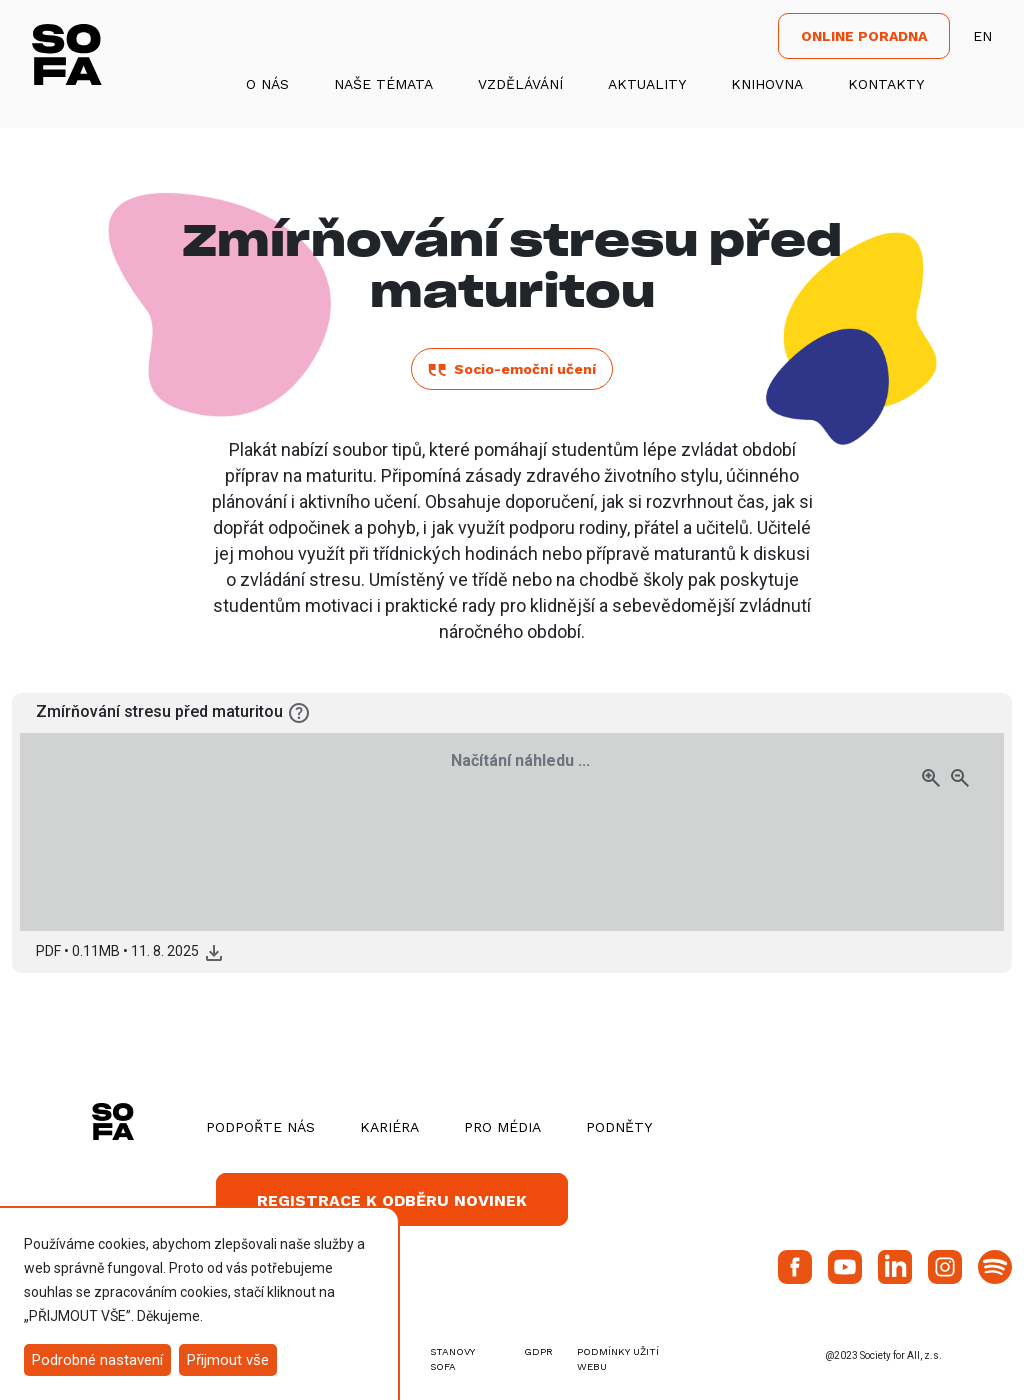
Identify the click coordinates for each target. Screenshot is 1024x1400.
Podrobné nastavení (97, 1360)
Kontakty (886, 84)
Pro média (502, 1127)
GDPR (538, 1351)
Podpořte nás (260, 1127)
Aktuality (647, 84)
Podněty (619, 1127)
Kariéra (389, 1127)
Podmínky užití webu (618, 1359)
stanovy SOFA (452, 1359)
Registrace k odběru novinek (392, 1200)
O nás (267, 84)
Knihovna (767, 84)
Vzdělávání (520, 84)
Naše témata (383, 84)
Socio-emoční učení (512, 369)
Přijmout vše (228, 1360)
